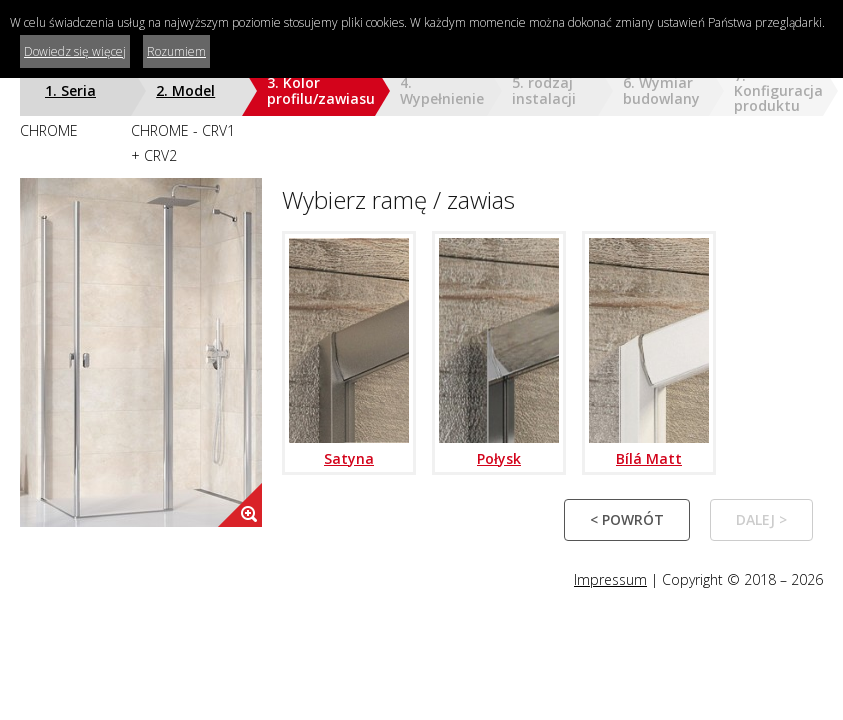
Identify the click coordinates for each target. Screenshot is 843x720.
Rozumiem (176, 51)
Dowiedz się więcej (75, 51)
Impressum (610, 579)
